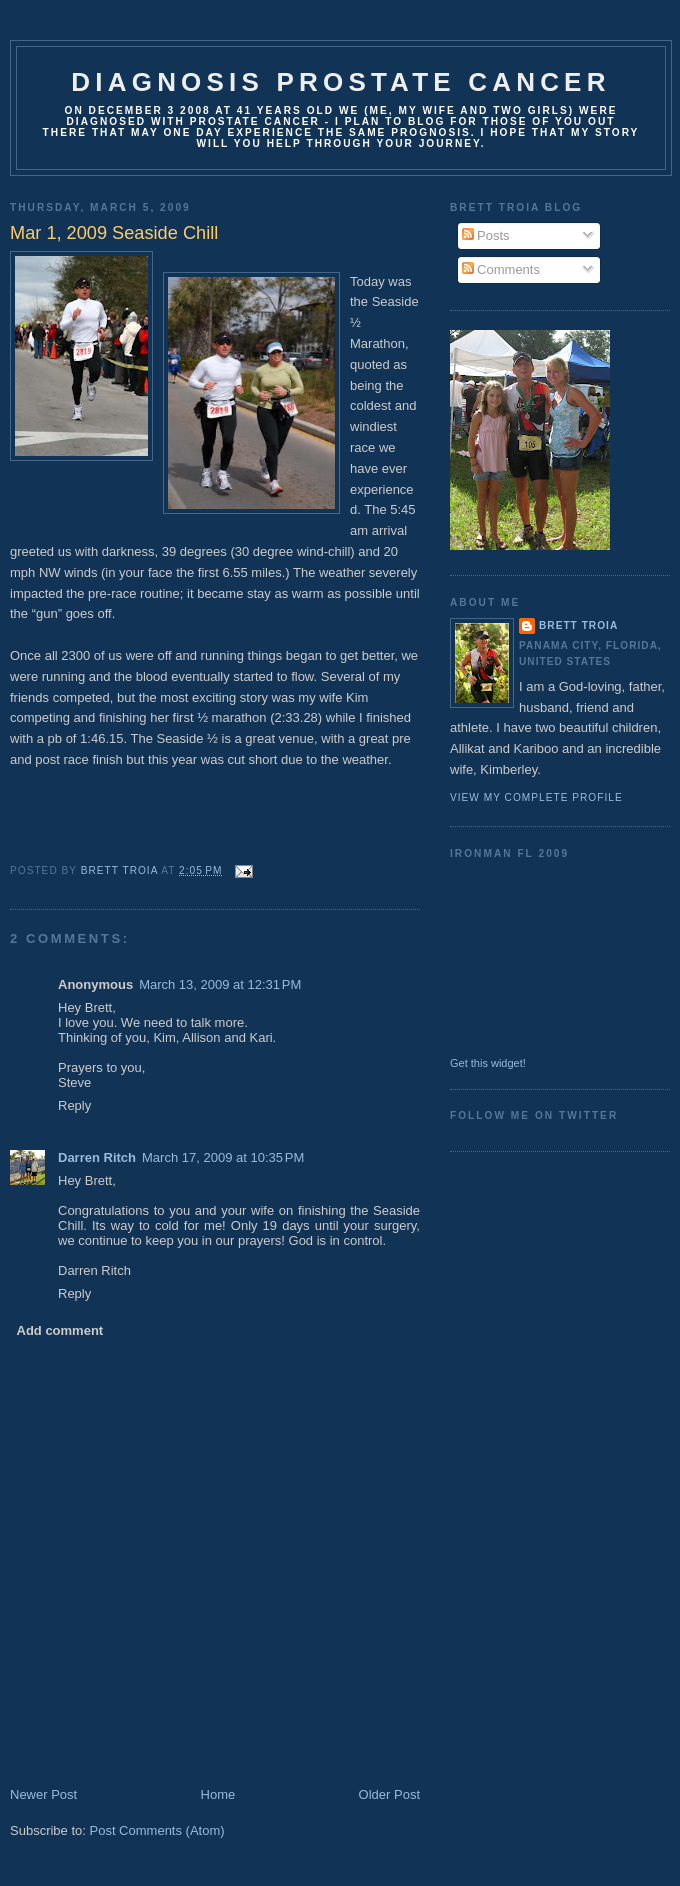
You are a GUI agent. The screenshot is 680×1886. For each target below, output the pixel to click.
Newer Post (43, 1794)
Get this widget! (488, 1063)
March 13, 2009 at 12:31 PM (220, 984)
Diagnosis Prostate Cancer (340, 82)
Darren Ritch (97, 1157)
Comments (501, 269)
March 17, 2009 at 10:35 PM (223, 1157)
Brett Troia (578, 625)
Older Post (389, 1794)
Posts (486, 235)
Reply (74, 1105)
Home (218, 1794)
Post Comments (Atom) (157, 1830)
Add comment (60, 1330)
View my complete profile (536, 797)
